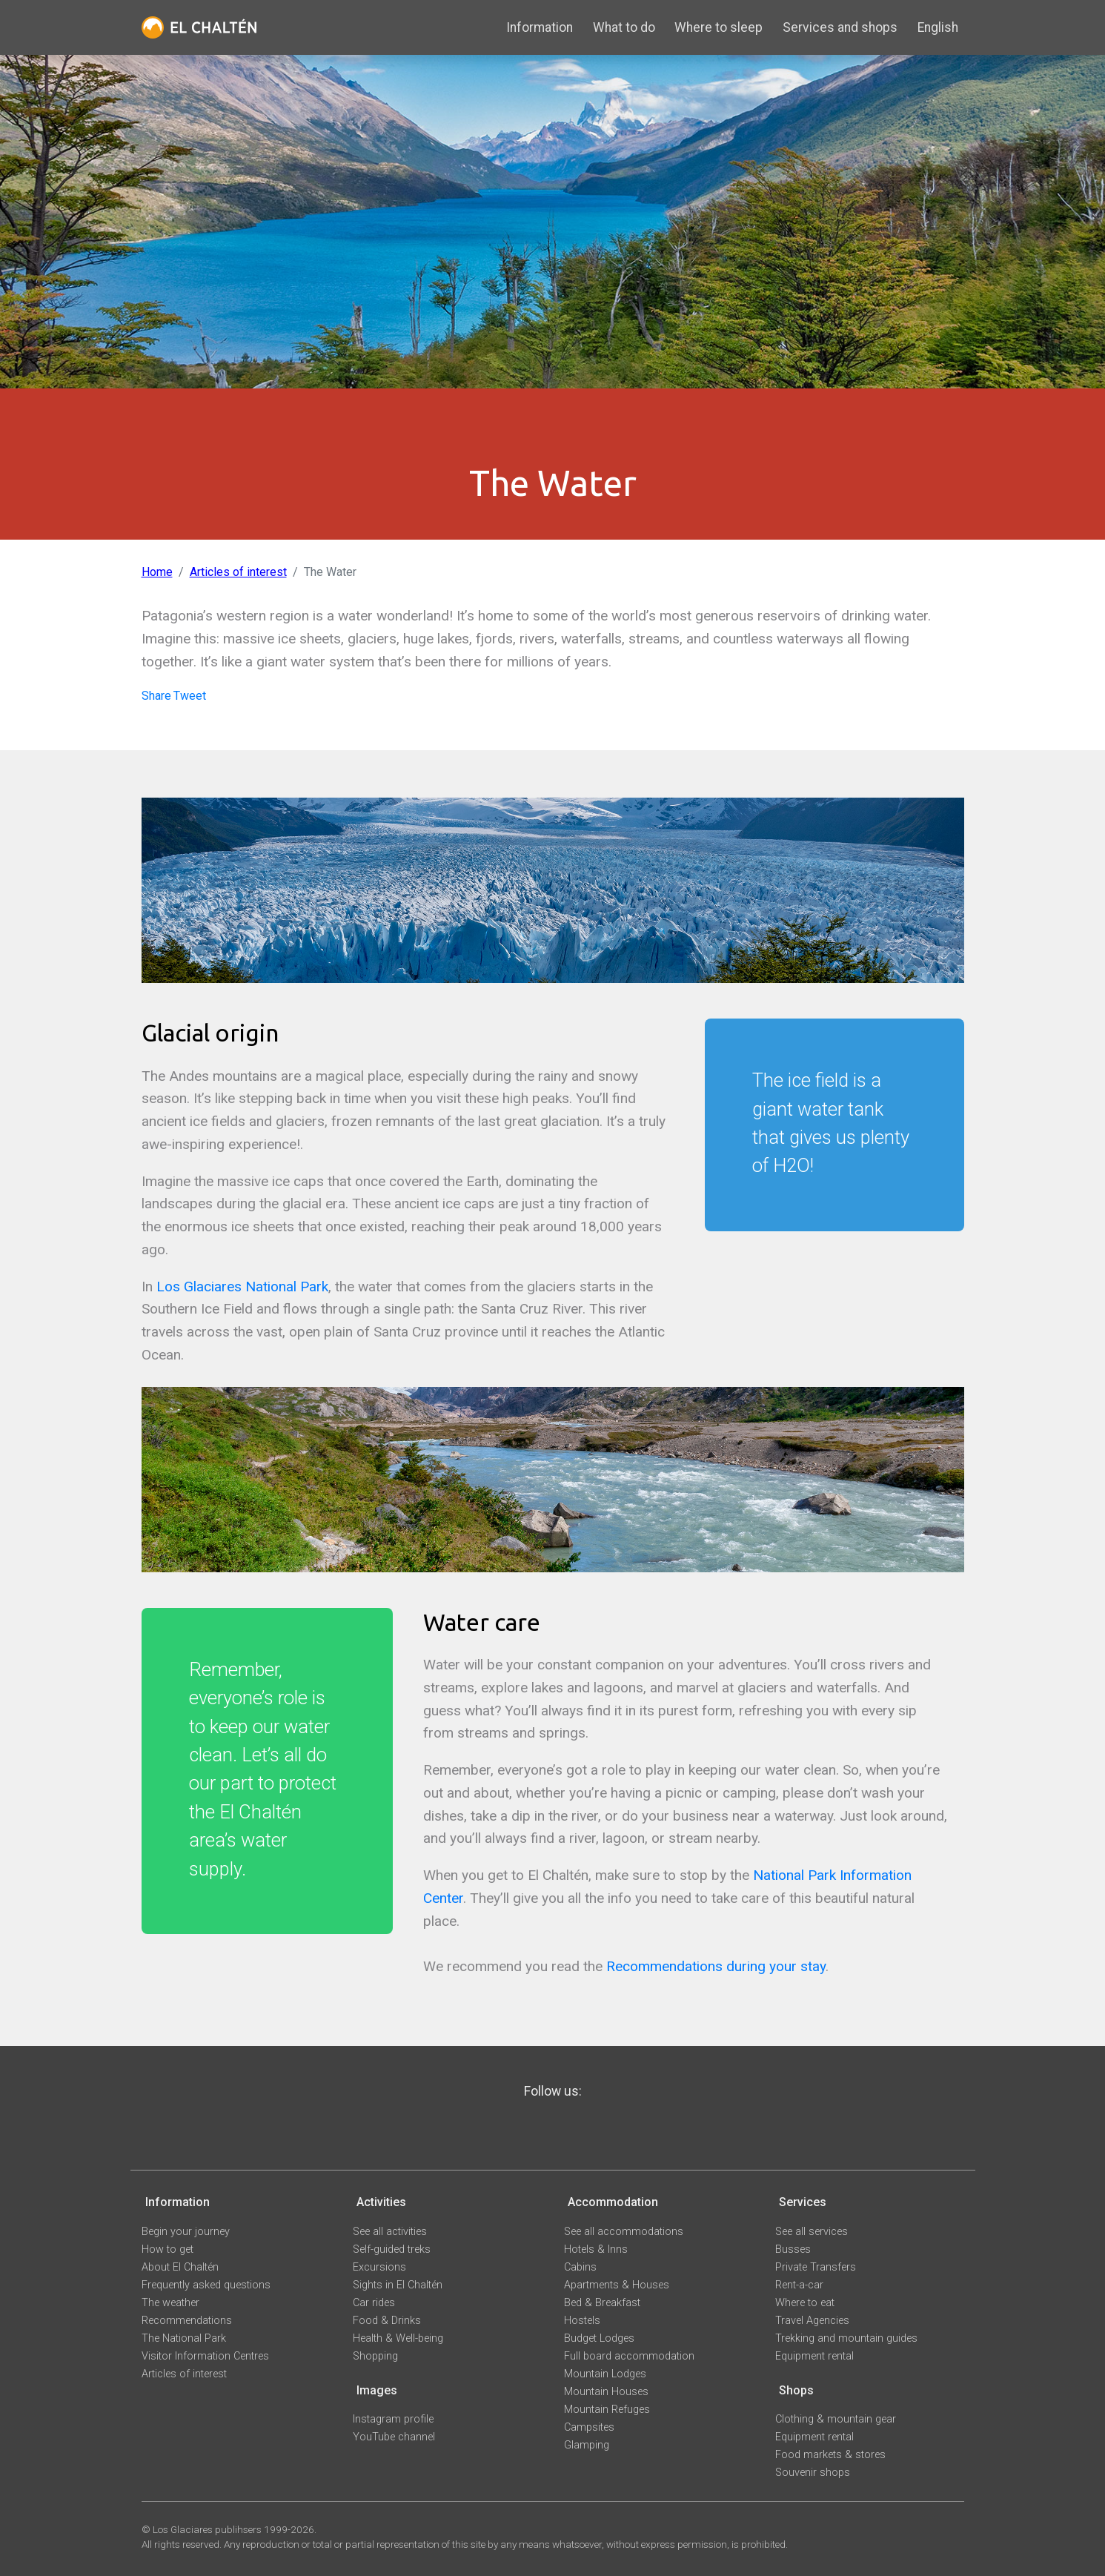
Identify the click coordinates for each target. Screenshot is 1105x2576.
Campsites (589, 2427)
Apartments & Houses (616, 2285)
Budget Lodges (599, 2338)
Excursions (379, 2267)
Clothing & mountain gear (835, 2419)
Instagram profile (393, 2419)
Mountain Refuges (607, 2409)
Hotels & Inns (596, 2249)
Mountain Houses (606, 2391)
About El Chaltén (180, 2267)
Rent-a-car (799, 2285)
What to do (624, 27)
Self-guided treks (392, 2249)
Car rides (374, 2303)
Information (539, 27)
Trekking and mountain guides (846, 2338)
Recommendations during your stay (716, 1966)
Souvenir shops (812, 2472)
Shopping (375, 2356)
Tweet (189, 696)
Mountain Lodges (605, 2374)
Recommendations (187, 2320)
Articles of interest (238, 572)
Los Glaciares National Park (242, 1286)
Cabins (580, 2267)
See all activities (390, 2231)
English (937, 27)
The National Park (184, 2338)
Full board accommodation (629, 2356)
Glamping (586, 2445)
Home (157, 572)
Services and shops (840, 27)
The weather (170, 2303)
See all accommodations (623, 2231)
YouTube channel (394, 2437)
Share (156, 696)
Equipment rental (814, 2356)
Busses (793, 2249)
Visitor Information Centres (205, 2356)
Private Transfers (815, 2267)
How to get (167, 2249)
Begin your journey (186, 2231)
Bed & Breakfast (602, 2303)
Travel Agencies (812, 2320)
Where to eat (804, 2303)
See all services (811, 2231)
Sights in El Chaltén (397, 2285)
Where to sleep (718, 27)
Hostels (582, 2320)
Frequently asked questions (206, 2285)
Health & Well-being (398, 2338)
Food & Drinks (387, 2320)
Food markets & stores (830, 2454)
